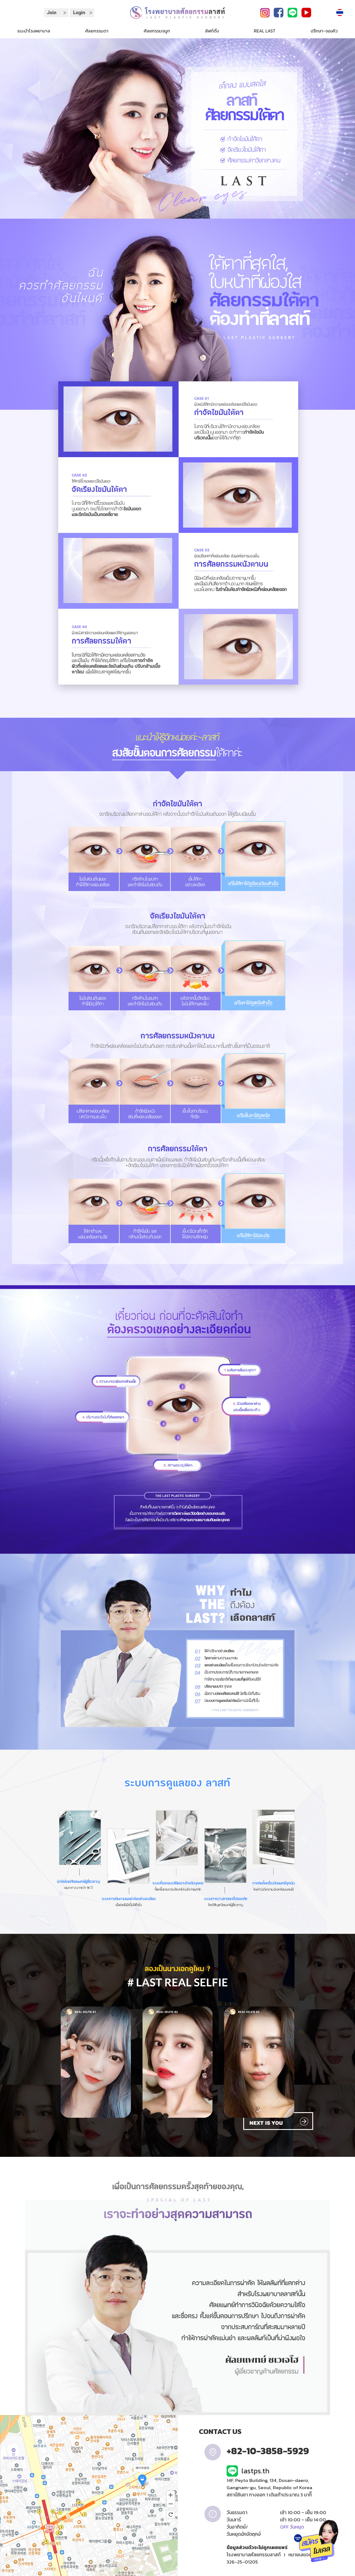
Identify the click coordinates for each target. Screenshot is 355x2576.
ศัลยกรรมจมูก (157, 30)
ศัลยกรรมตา (96, 30)
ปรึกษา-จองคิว (324, 30)
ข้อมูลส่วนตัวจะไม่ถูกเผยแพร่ (257, 2547)
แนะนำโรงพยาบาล (33, 30)
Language (341, 12)
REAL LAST (264, 30)
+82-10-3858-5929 (268, 2451)
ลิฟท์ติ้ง (212, 30)
